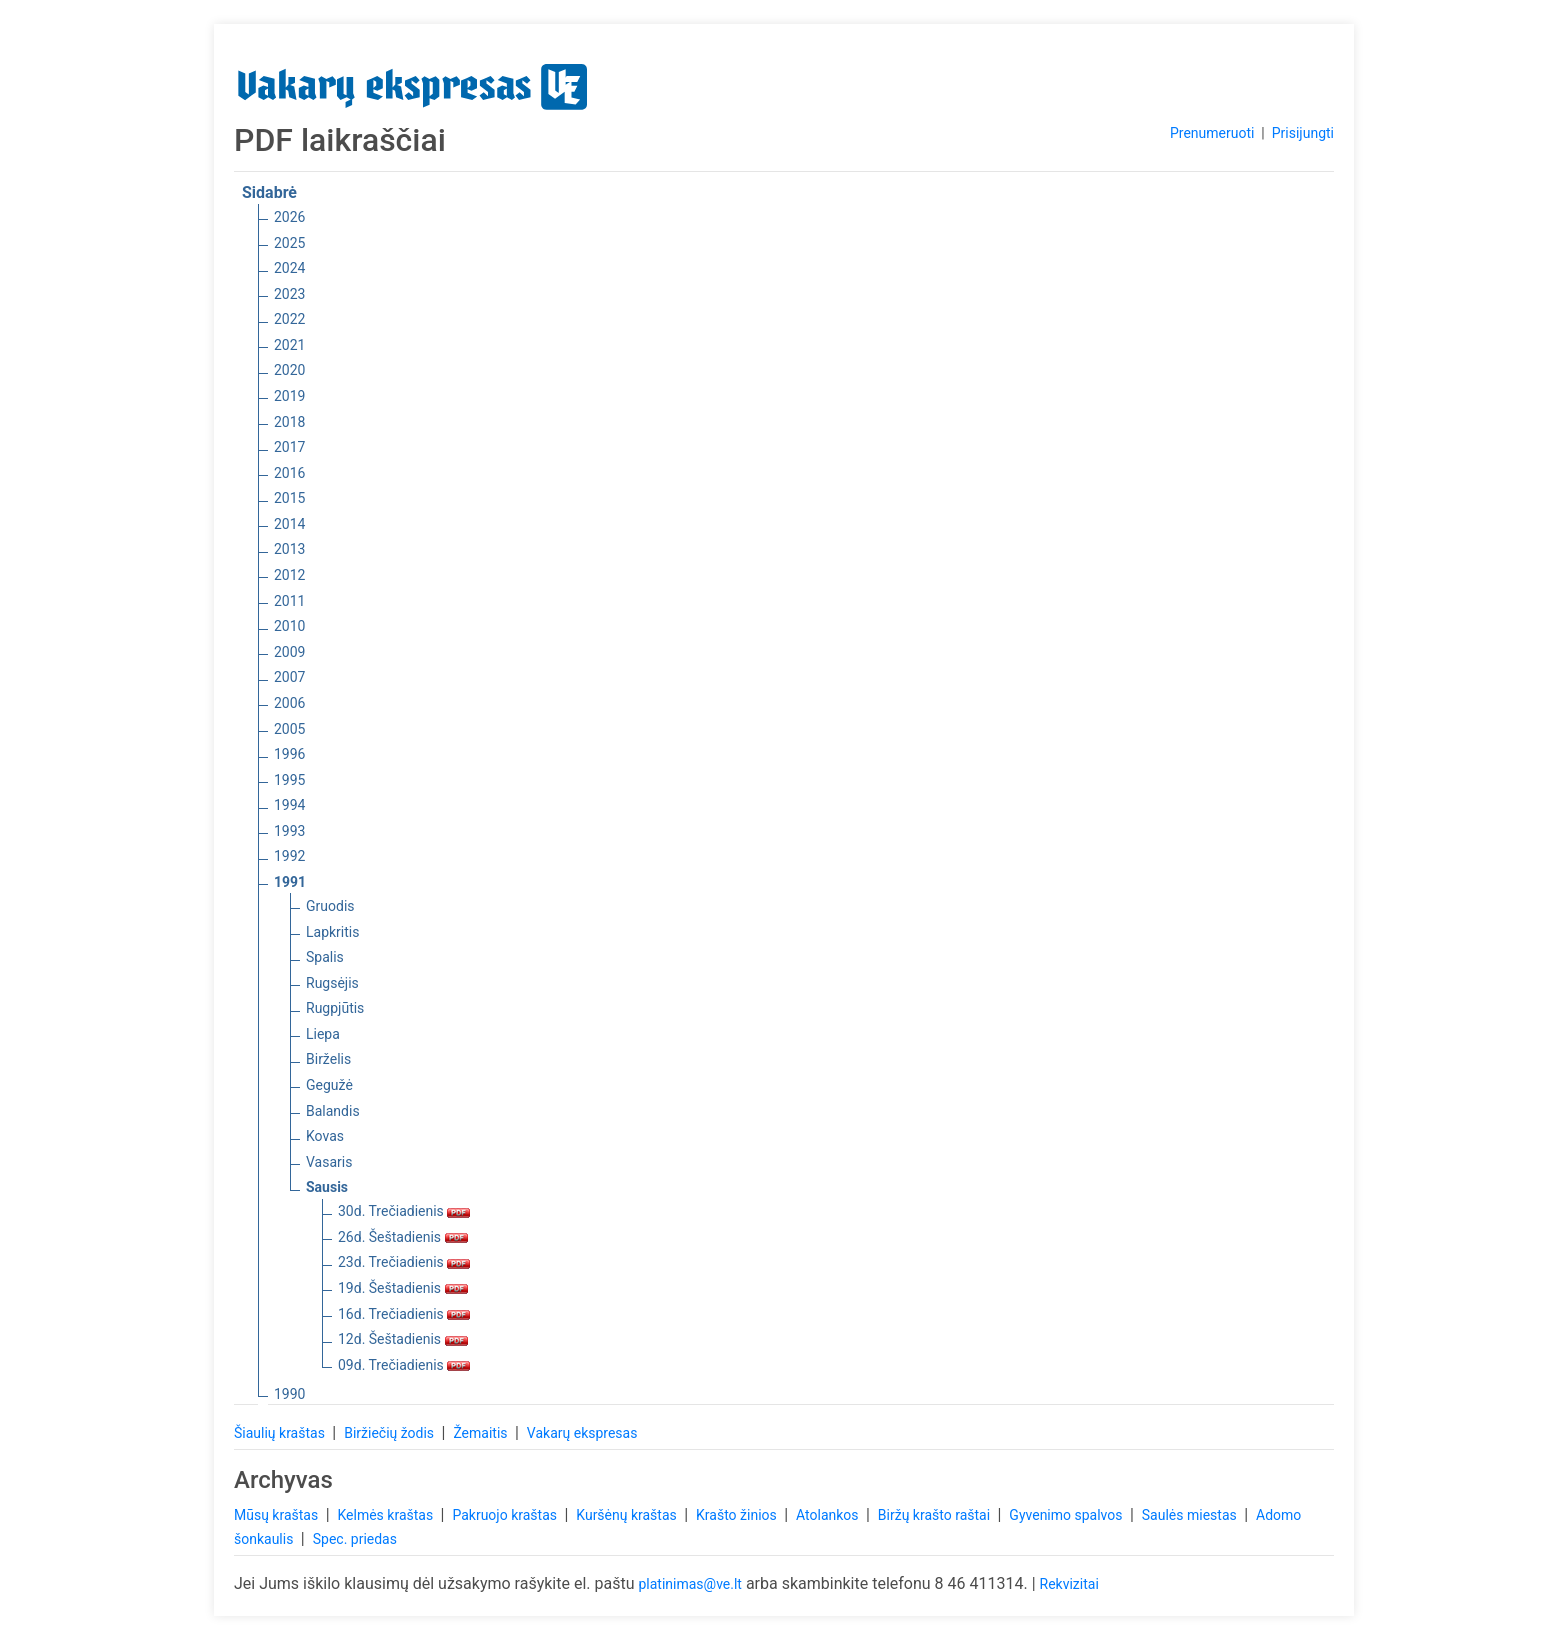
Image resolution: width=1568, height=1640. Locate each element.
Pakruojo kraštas (506, 1515)
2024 (289, 268)
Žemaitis (482, 1433)
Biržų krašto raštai (936, 1515)
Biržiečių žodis (390, 1433)
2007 (289, 677)
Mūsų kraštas (278, 1515)
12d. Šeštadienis (403, 1339)
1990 (289, 1394)
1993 (289, 831)
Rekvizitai (1069, 1584)
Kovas (325, 1136)
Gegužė (329, 1085)
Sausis (327, 1187)
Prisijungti (1303, 133)
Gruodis (330, 906)
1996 (289, 754)
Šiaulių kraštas (281, 1433)
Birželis (328, 1059)
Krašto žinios (738, 1515)
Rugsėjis (332, 983)
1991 (290, 882)
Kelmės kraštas (386, 1515)
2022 (289, 319)
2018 (289, 422)
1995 (289, 780)
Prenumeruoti (1212, 133)
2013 (289, 549)
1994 (289, 805)
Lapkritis (332, 932)
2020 (289, 370)
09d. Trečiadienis (404, 1365)
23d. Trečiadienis (404, 1262)
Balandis (333, 1111)
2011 (289, 601)
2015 (289, 498)
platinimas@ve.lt (689, 1584)
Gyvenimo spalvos (1067, 1515)
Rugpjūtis (335, 1008)
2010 (289, 626)
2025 (289, 243)
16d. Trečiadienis (404, 1314)
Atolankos (829, 1515)
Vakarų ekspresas (582, 1433)
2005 (289, 729)
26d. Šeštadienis (403, 1237)
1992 (289, 856)
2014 (289, 524)
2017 (289, 447)
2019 (289, 396)
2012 (289, 575)
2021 (289, 345)
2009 (289, 652)
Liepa (323, 1034)
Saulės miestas (1191, 1515)
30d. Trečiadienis (404, 1211)
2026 (289, 217)
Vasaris (329, 1162)
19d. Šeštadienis (403, 1288)
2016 (289, 473)
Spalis (325, 957)
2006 (289, 703)
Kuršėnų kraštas (628, 1515)
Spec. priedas (355, 1539)
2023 (289, 294)
